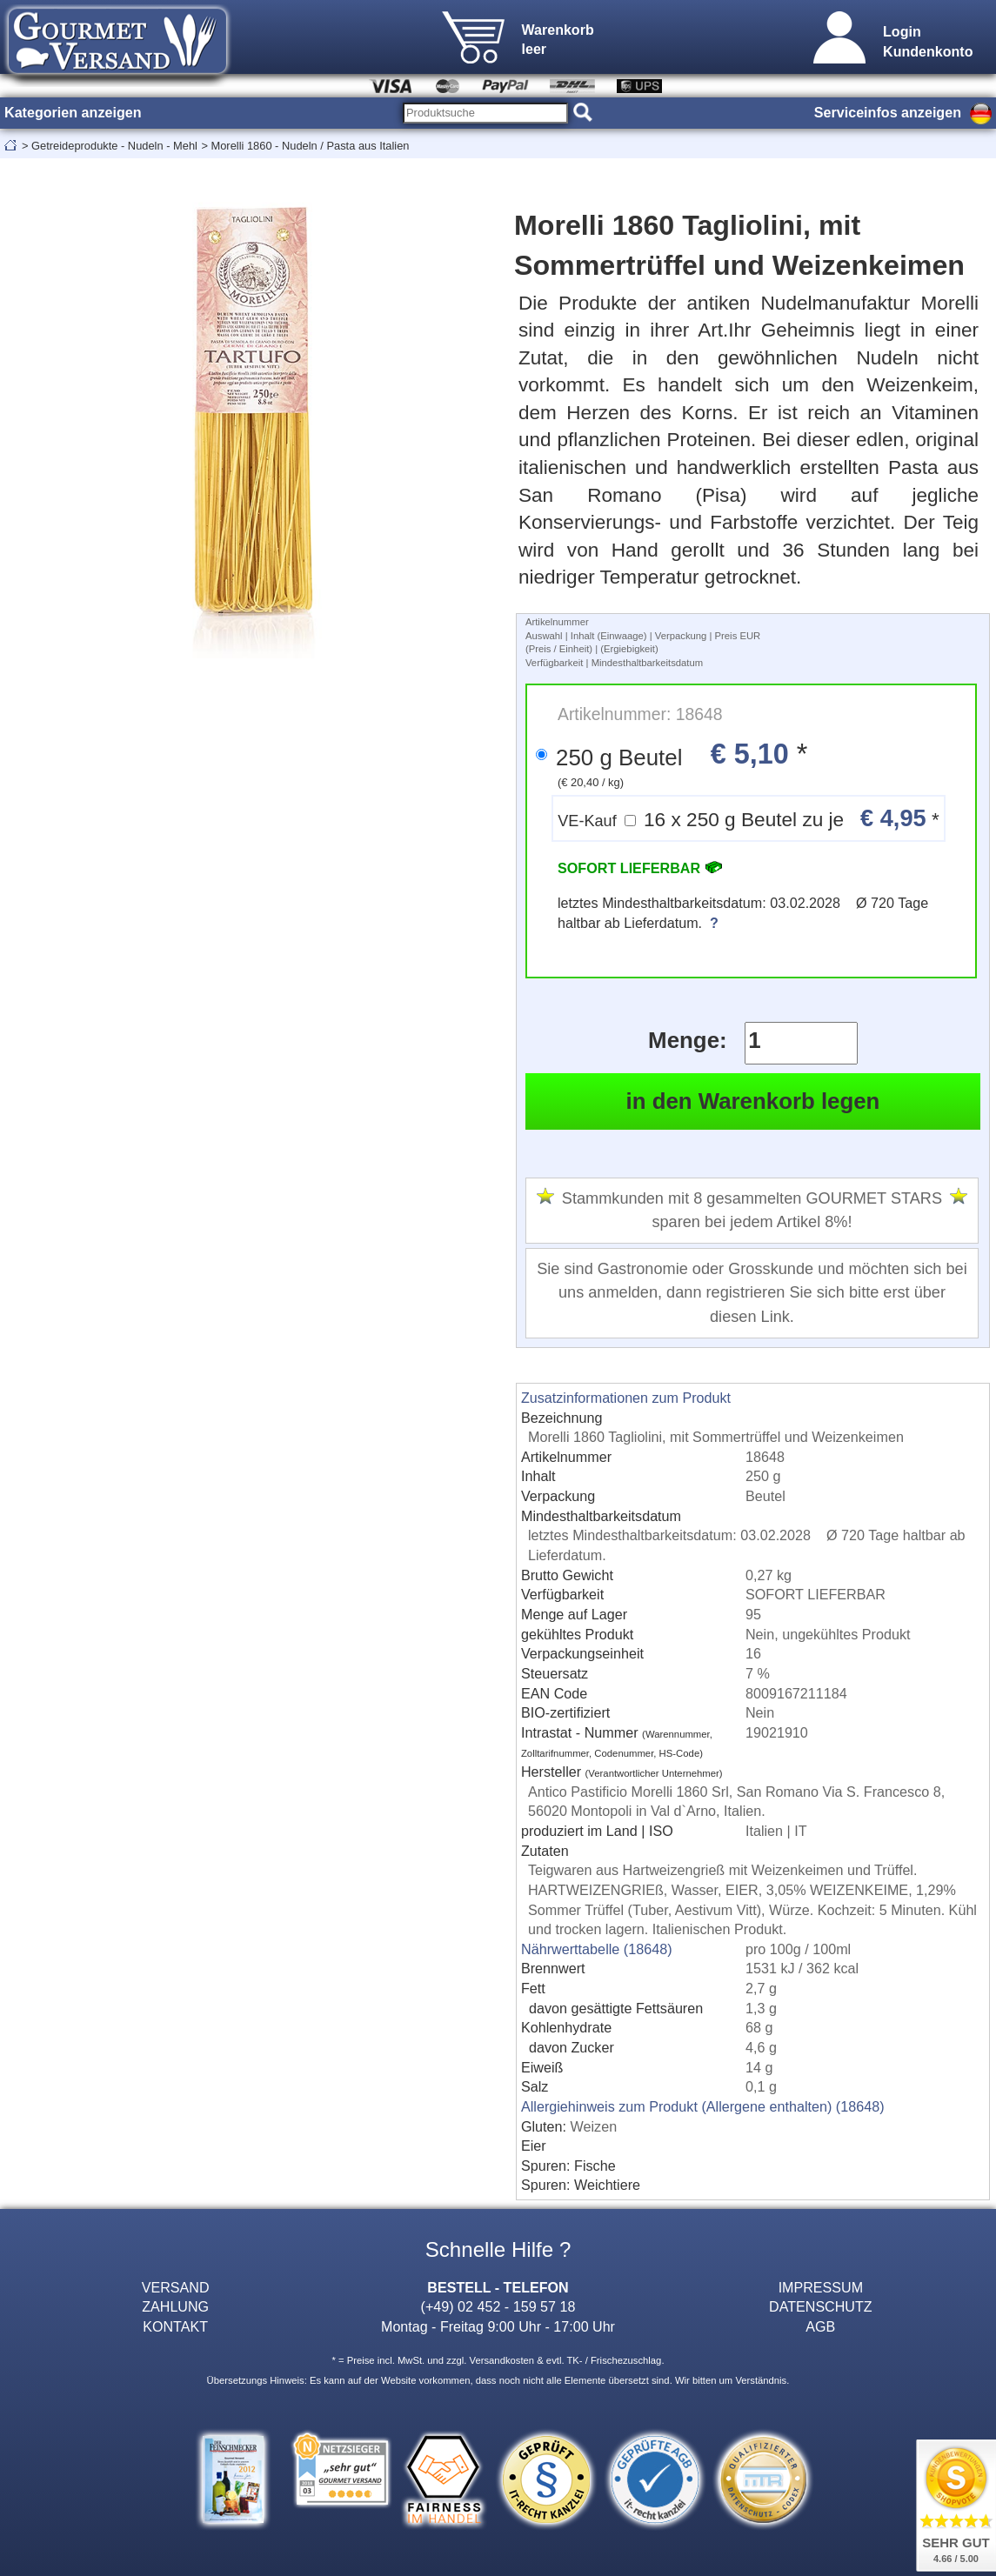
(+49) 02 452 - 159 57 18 (498, 2306)
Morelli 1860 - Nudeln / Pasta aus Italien (310, 145)
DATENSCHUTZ (820, 2306)
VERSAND (176, 2287)
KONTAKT (175, 2326)
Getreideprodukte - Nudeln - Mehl (114, 145)
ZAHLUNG (175, 2306)
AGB (820, 2326)
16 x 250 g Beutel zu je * (748, 817)
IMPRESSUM (821, 2287)
